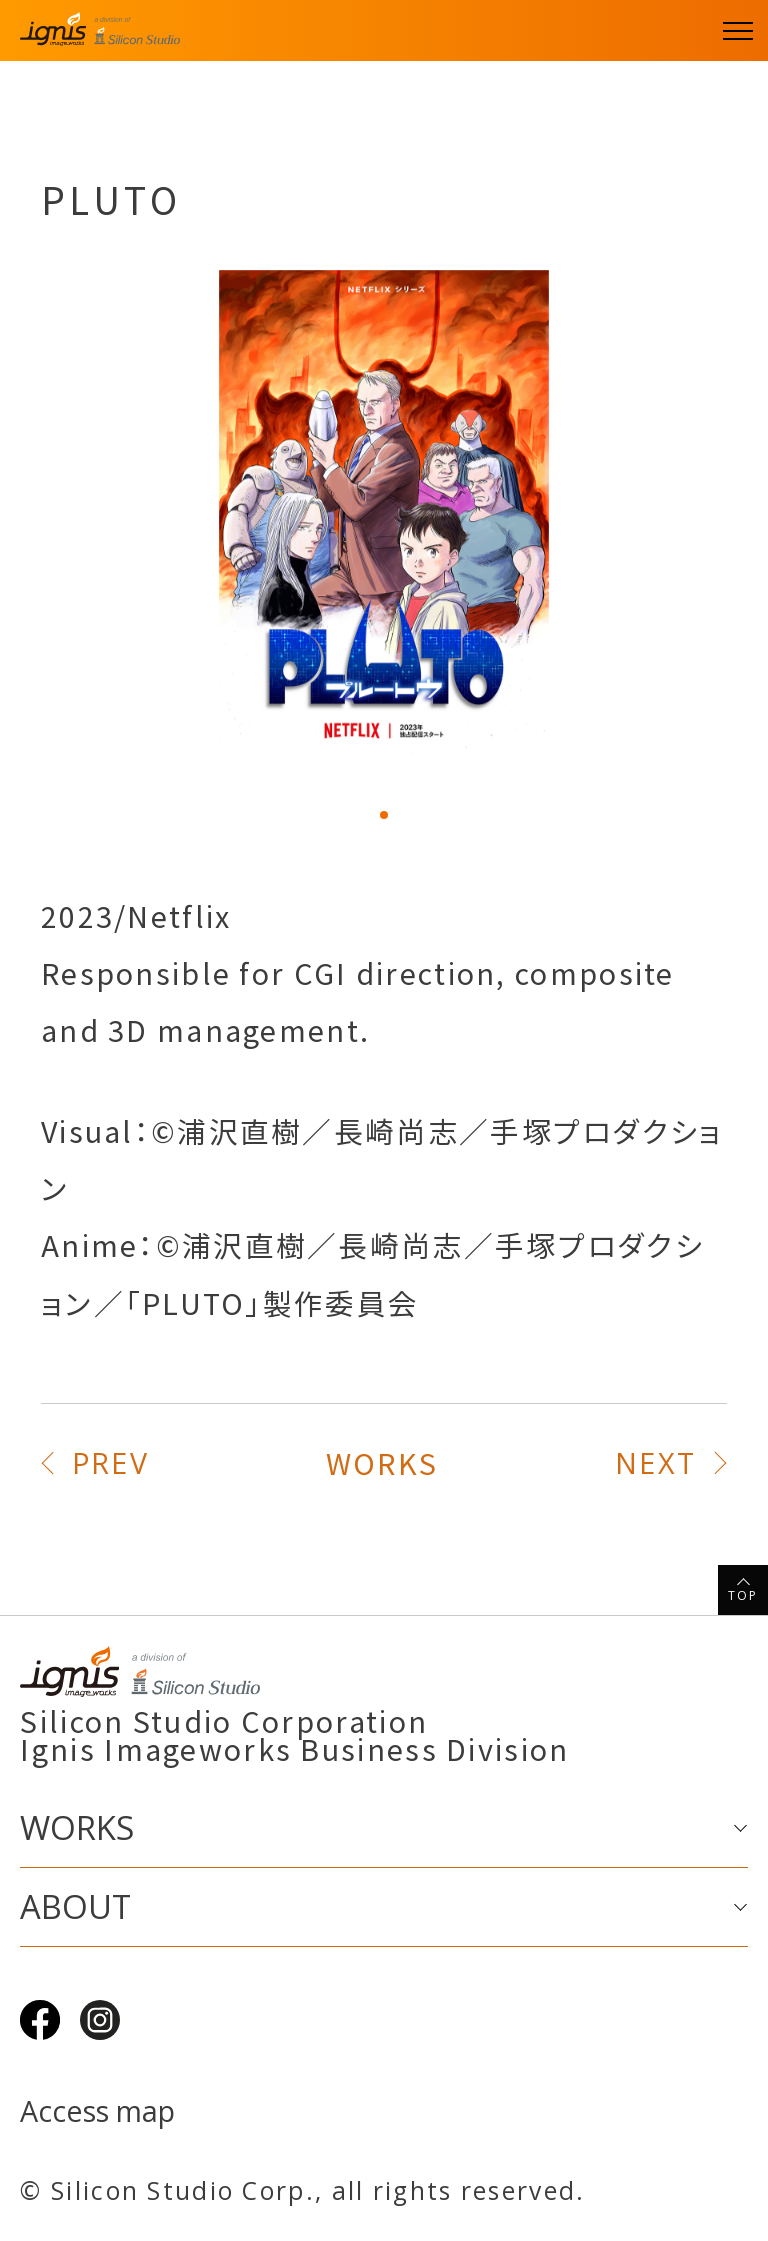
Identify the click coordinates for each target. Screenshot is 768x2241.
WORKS (382, 1462)
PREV (110, 1462)
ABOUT (75, 1906)
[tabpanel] (384, 514)
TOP (743, 1595)
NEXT (655, 1462)
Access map (97, 2111)
